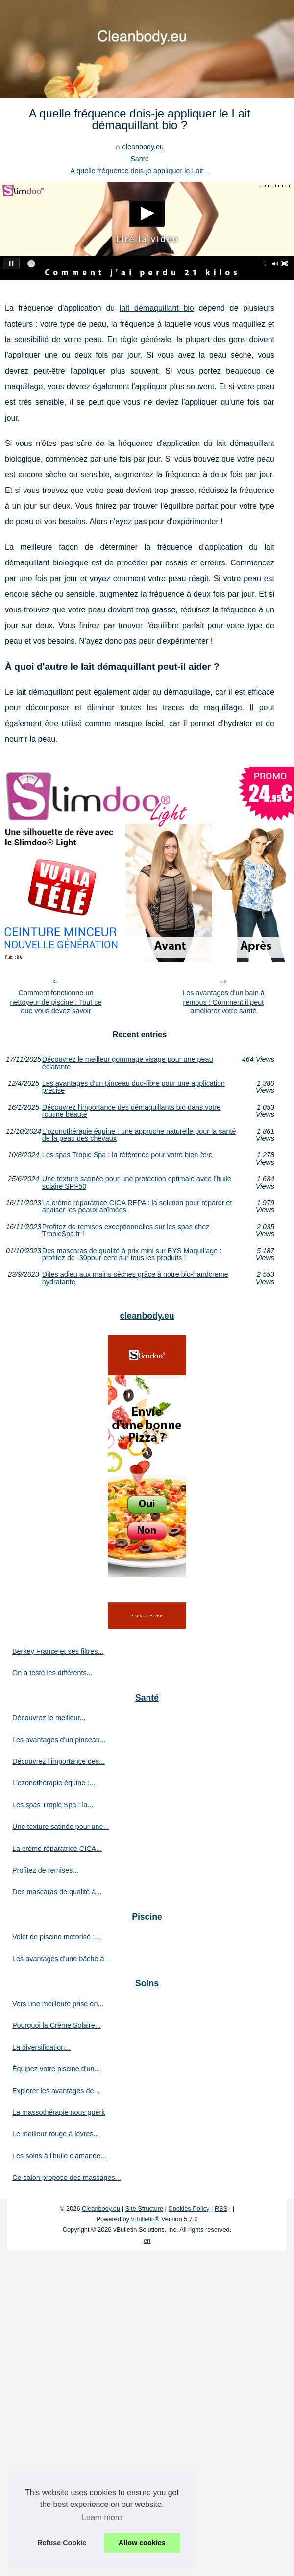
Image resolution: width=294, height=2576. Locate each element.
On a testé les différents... (52, 1673)
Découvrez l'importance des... (58, 1761)
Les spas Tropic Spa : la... (53, 1805)
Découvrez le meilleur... (49, 1718)
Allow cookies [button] (142, 2543)
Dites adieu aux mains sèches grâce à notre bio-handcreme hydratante (135, 1278)
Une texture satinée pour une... (60, 1826)
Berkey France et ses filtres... (57, 1651)
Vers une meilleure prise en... (57, 2004)
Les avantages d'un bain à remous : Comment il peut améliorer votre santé (223, 1002)
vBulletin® (145, 2219)
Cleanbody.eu (101, 2208)
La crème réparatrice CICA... (57, 1848)
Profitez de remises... (45, 1870)
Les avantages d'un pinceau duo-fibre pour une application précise (133, 1087)
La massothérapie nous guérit (58, 2112)
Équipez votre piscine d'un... (56, 2069)
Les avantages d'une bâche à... (61, 1959)
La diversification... (41, 2047)
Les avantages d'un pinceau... (59, 1740)
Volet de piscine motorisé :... (56, 1937)
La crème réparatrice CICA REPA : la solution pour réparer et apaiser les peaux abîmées (137, 1206)
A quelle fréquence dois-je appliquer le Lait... (139, 171)
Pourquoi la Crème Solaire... (56, 2025)
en (147, 2240)
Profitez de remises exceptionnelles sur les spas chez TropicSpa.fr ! (126, 1230)
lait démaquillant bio (157, 308)
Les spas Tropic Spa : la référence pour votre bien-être (127, 1155)
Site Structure (144, 2208)
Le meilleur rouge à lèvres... (55, 2134)
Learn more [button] (102, 2517)
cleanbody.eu (143, 147)
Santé (139, 159)
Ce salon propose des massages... (66, 2177)
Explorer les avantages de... (55, 2091)
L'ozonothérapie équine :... (53, 1783)
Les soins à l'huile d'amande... (59, 2156)
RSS (221, 2208)
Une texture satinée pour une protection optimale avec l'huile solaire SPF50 (136, 1182)
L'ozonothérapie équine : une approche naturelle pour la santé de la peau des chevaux (139, 1135)
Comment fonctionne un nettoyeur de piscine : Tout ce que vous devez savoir (56, 1002)
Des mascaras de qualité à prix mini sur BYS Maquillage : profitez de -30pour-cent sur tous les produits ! (131, 1254)
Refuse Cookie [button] (61, 2543)
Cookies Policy (189, 2208)
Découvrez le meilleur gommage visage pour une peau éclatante (127, 1063)
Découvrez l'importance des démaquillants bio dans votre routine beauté (131, 1111)
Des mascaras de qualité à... (56, 1892)
